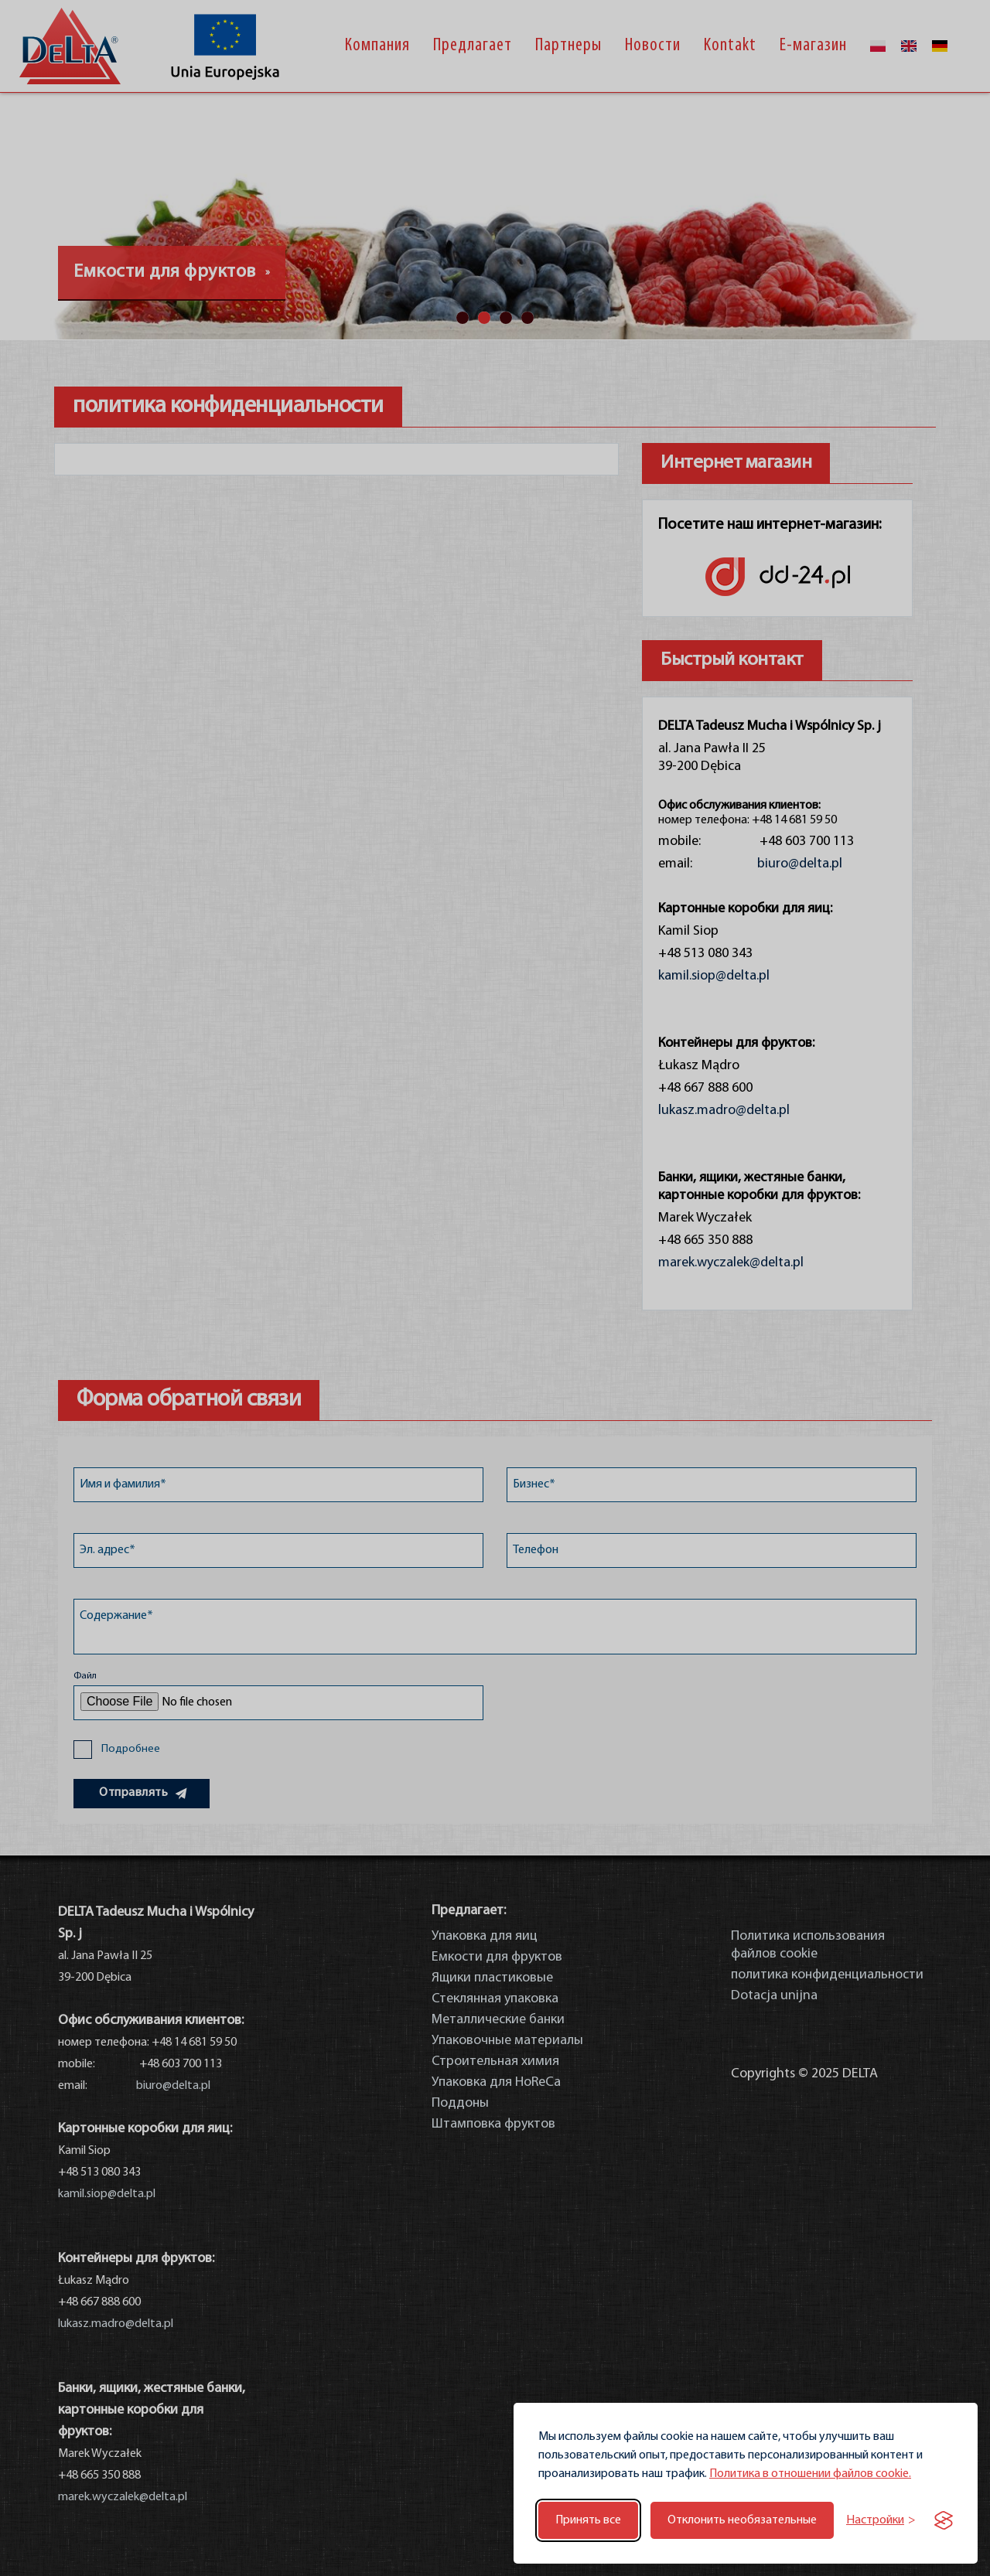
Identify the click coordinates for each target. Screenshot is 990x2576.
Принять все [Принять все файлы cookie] (588, 2520)
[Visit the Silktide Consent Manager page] (943, 2520)
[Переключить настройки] (881, 2520)
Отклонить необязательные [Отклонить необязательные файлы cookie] (742, 2520)
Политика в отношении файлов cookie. (810, 2474)
